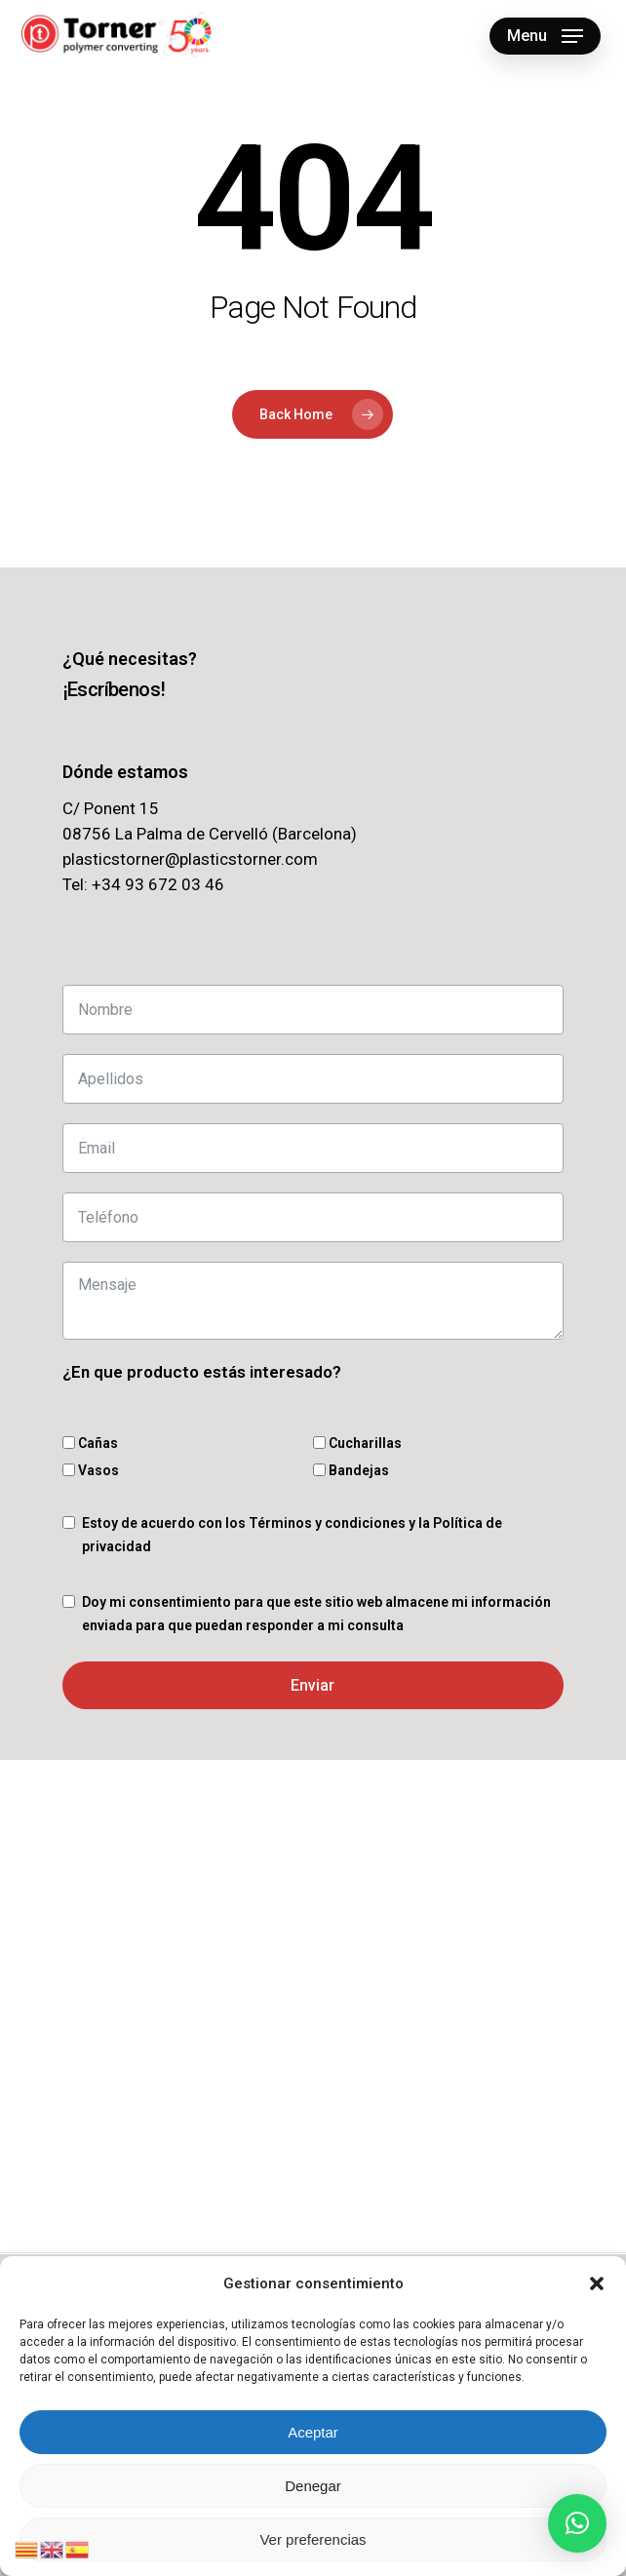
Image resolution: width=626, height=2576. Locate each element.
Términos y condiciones (327, 1523)
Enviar (312, 1685)
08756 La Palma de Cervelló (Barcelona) (209, 833)
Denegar (313, 2486)
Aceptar (313, 2432)
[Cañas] (68, 1442)
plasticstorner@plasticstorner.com (190, 859)
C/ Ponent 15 (110, 808)
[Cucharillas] (319, 1442)
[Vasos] (68, 1470)
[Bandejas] (319, 1470)
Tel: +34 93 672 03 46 (143, 884)
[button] (596, 2283)
